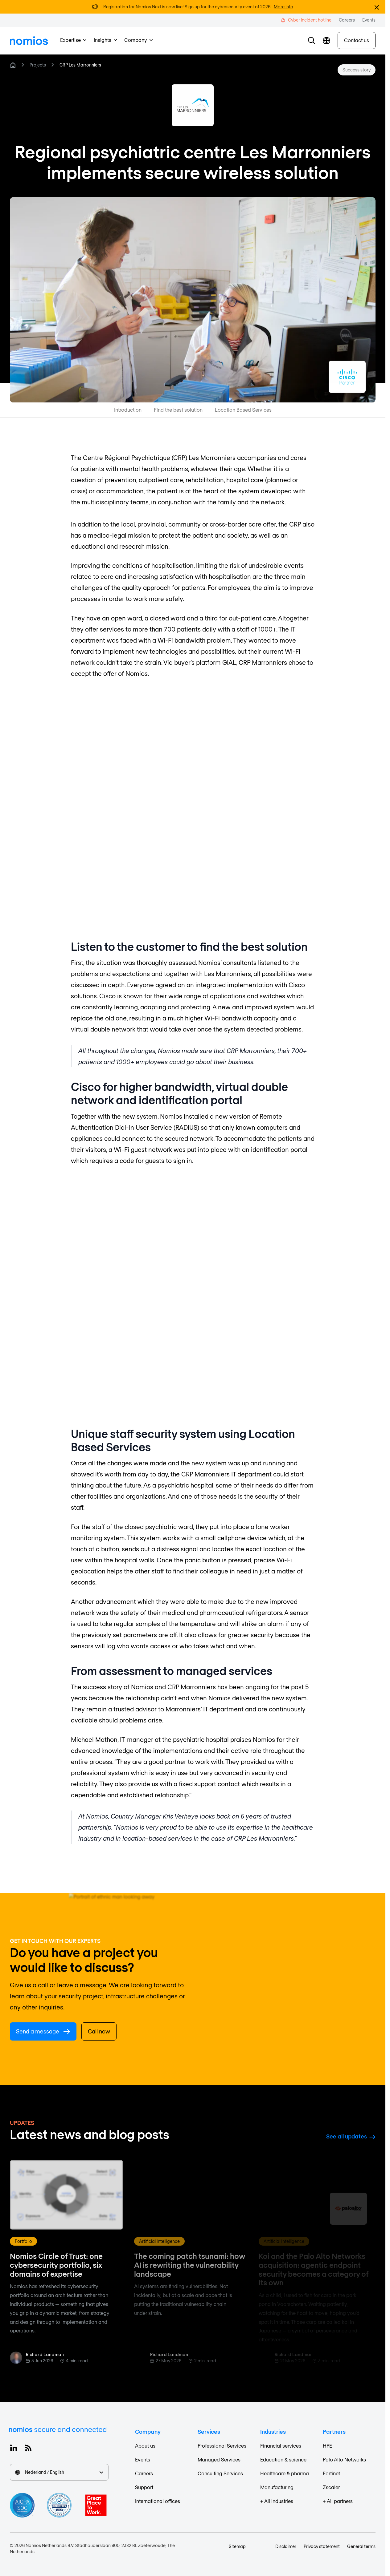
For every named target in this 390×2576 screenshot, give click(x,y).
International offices (157, 2501)
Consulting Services (220, 2473)
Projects (38, 64)
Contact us (356, 40)
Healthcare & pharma (284, 2473)
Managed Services (219, 2459)
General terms (361, 2546)
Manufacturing (277, 2487)
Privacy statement (322, 2546)
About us (145, 2446)
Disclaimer (285, 2546)
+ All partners (338, 2501)
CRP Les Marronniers (80, 64)
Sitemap (237, 2546)
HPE (327, 2446)
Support (144, 2487)
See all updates (351, 2136)
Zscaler (331, 2487)
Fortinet (331, 2473)
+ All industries (276, 2501)
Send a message (43, 2031)
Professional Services (222, 2446)
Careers (144, 2473)
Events (142, 2459)
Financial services (280, 2446)
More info (283, 6)
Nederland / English (59, 2472)
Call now (99, 2031)
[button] (311, 40)
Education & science (283, 2459)
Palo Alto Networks (344, 2459)
